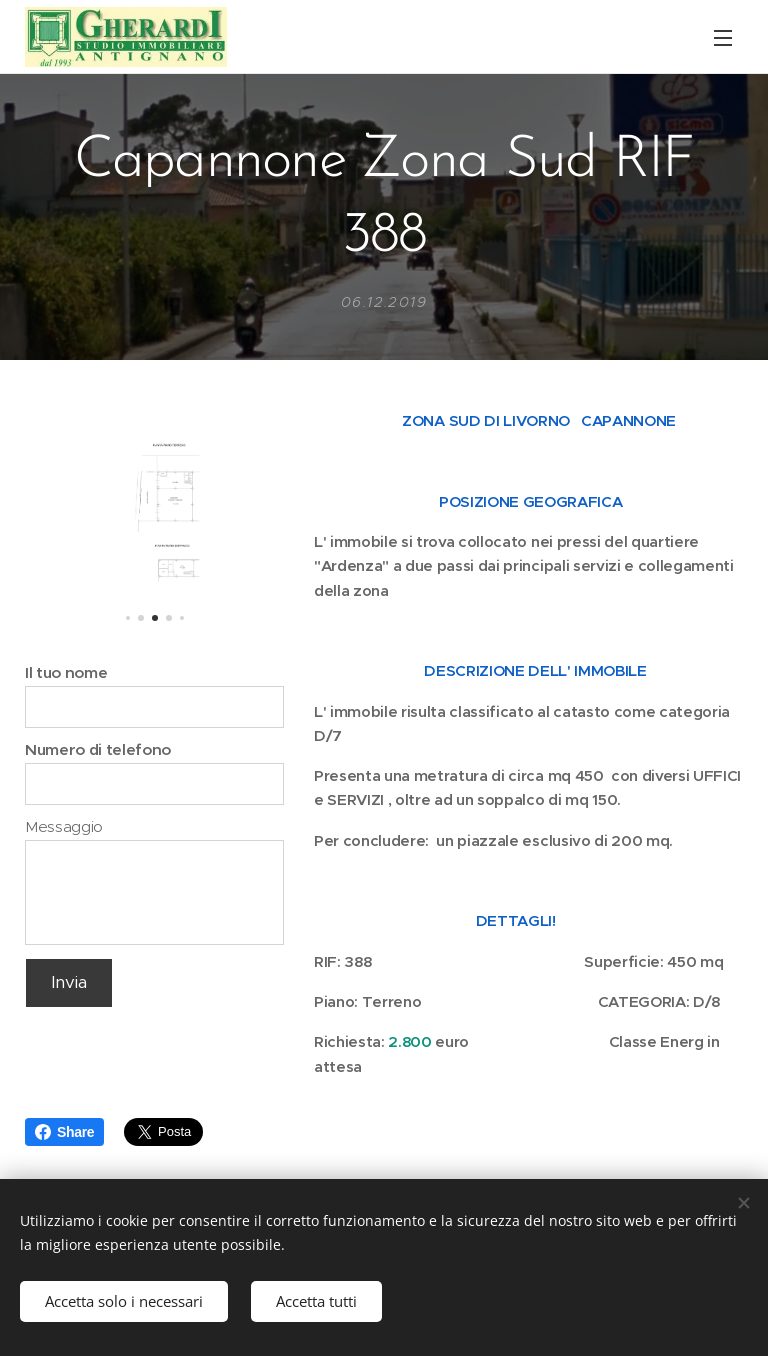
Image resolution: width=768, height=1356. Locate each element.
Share (64, 1132)
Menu (723, 38)
